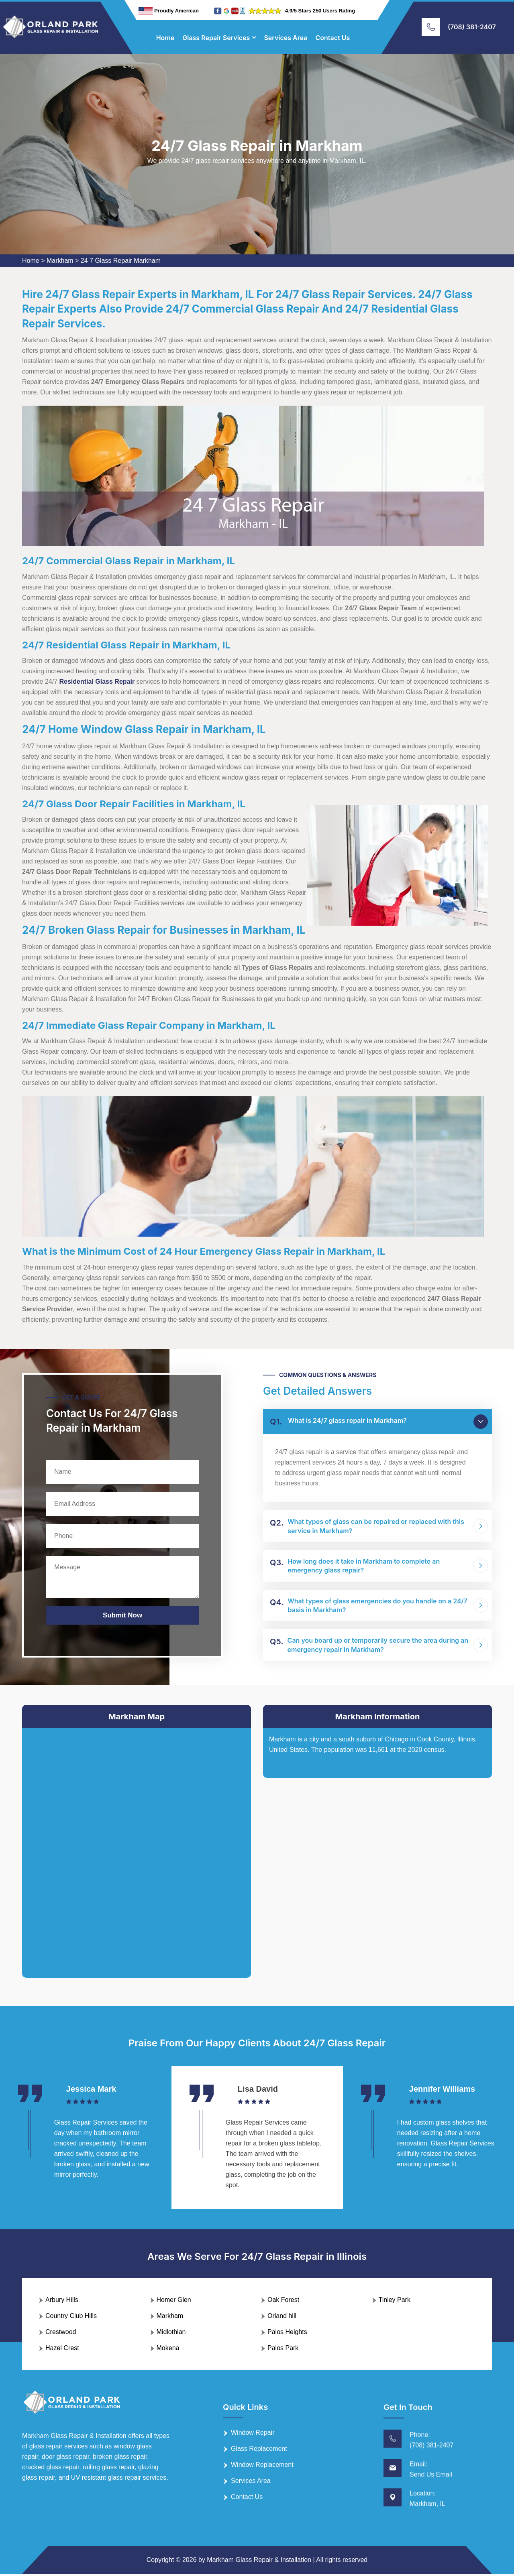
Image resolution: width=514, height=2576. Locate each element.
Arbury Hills (61, 2301)
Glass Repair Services (216, 38)
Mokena (168, 2349)
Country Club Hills (71, 2317)
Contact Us (333, 38)
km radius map (136, 1846)
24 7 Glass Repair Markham (121, 260)
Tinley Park (394, 2301)
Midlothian (171, 2333)
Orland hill (281, 2317)
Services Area (285, 38)
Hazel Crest (62, 2349)
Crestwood (60, 2333)
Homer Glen (174, 2301)
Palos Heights (287, 2333)
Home (165, 38)
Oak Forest (283, 2301)
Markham (60, 260)
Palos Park (282, 2349)
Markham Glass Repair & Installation (259, 2561)
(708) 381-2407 (472, 27)
